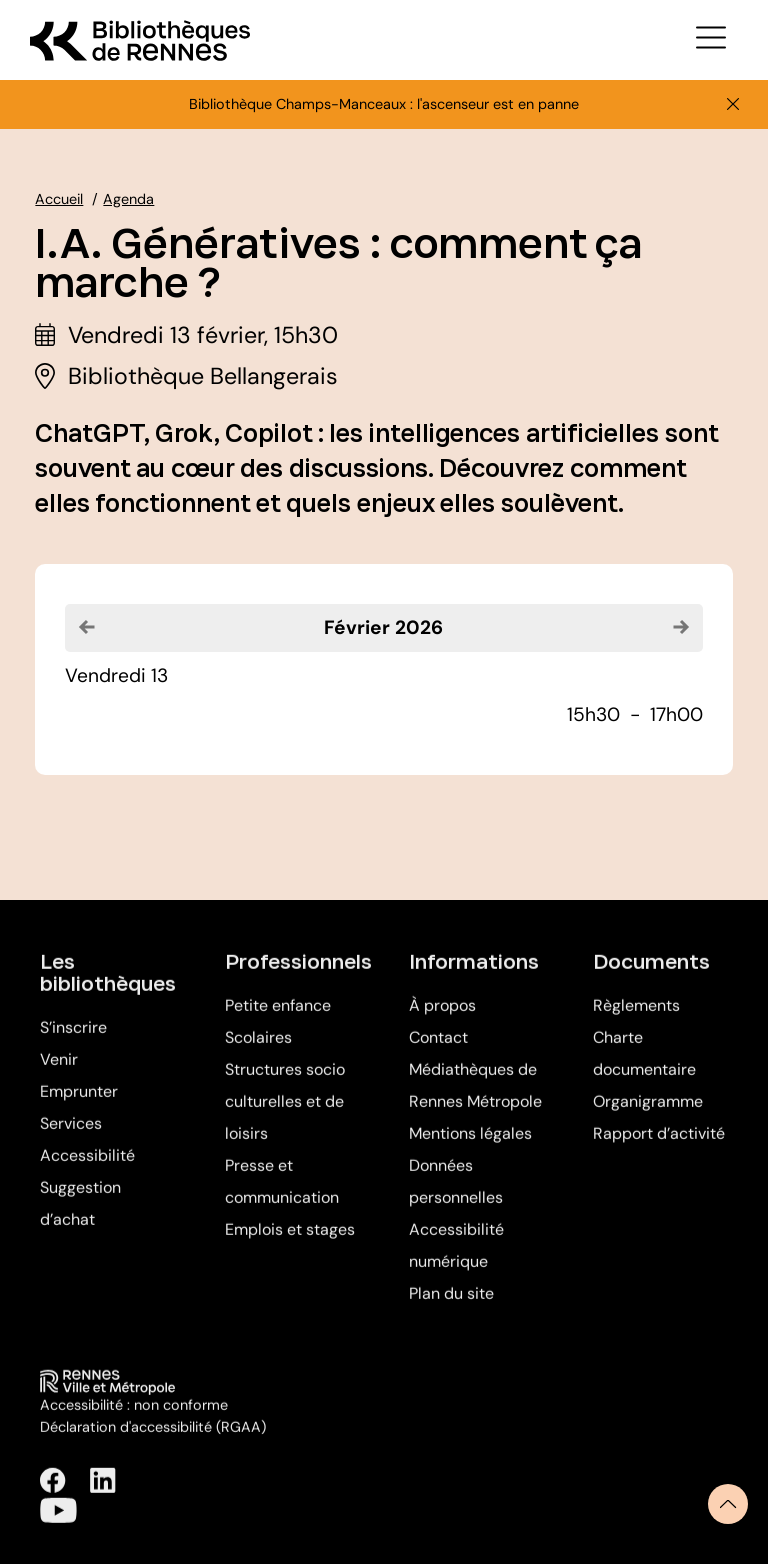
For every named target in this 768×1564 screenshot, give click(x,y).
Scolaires (258, 1050)
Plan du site (451, 1306)
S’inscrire (73, 1040)
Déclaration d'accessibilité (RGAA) (153, 1439)
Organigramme (648, 1114)
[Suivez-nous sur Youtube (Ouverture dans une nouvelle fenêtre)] (58, 1522)
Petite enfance (278, 1018)
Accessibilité (87, 1168)
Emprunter (79, 1104)
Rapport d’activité (659, 1146)
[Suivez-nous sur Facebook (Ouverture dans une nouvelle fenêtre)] (53, 1493)
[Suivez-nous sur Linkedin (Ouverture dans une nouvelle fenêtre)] (103, 1493)
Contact (438, 1050)
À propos (442, 1018)
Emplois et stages (290, 1242)
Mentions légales (470, 1146)
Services (71, 1136)
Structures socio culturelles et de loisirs (285, 1114)
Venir (59, 1072)
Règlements (636, 1018)
